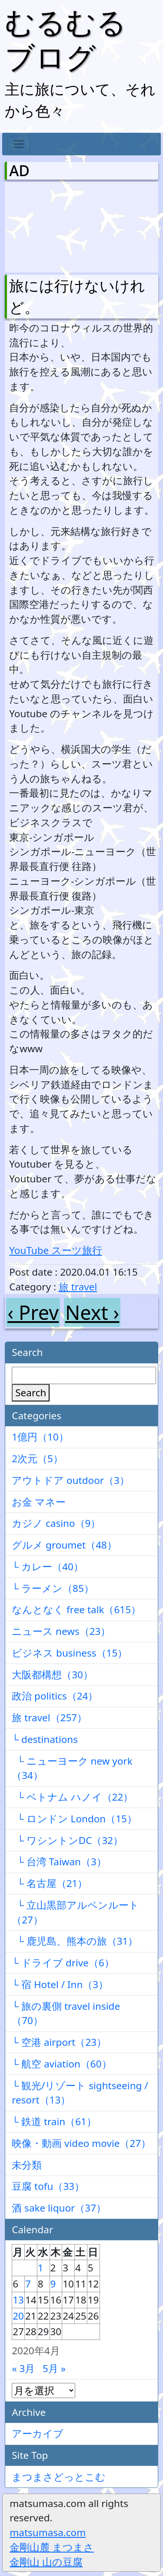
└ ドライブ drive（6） (63, 1962)
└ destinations (45, 1739)
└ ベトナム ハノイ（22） (72, 1797)
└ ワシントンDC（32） (67, 1840)
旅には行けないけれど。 (77, 297)
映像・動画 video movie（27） (81, 2143)
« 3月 (23, 2368)
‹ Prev (33, 1312)
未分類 (27, 2165)
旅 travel (78, 1286)
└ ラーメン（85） (53, 1588)
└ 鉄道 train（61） (54, 2121)
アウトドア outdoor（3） (71, 1480)
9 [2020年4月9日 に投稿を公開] (53, 2284)
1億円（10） (40, 1437)
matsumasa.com (48, 2532)
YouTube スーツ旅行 (55, 1250)
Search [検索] (30, 1392)
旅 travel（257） (49, 1717)
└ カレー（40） (47, 1566)
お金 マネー (39, 1502)
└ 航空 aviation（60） (61, 2064)
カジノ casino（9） (56, 1523)
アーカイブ (37, 2433)
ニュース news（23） (61, 1631)
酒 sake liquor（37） (59, 2208)
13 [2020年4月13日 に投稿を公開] (18, 2300)
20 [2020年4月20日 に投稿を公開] (18, 2316)
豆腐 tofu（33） (48, 2186)
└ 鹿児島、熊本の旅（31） (75, 1941)
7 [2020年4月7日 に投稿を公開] (28, 2284)
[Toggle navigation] (18, 144)
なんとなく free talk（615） (76, 1609)
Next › (92, 1312)
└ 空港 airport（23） (59, 2042)
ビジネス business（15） (69, 1653)
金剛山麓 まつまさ (52, 2547)
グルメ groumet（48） (64, 1545)
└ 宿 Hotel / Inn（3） (60, 1984)
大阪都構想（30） (52, 1674)
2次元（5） (37, 1458)
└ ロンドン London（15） (74, 1818)
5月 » (54, 2368)
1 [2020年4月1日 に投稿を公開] (40, 2267)
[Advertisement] (54, 225)
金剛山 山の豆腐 (46, 2562)
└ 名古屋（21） (49, 1883)
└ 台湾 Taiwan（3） (59, 1861)
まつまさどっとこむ (59, 2477)
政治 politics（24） (55, 1696)
